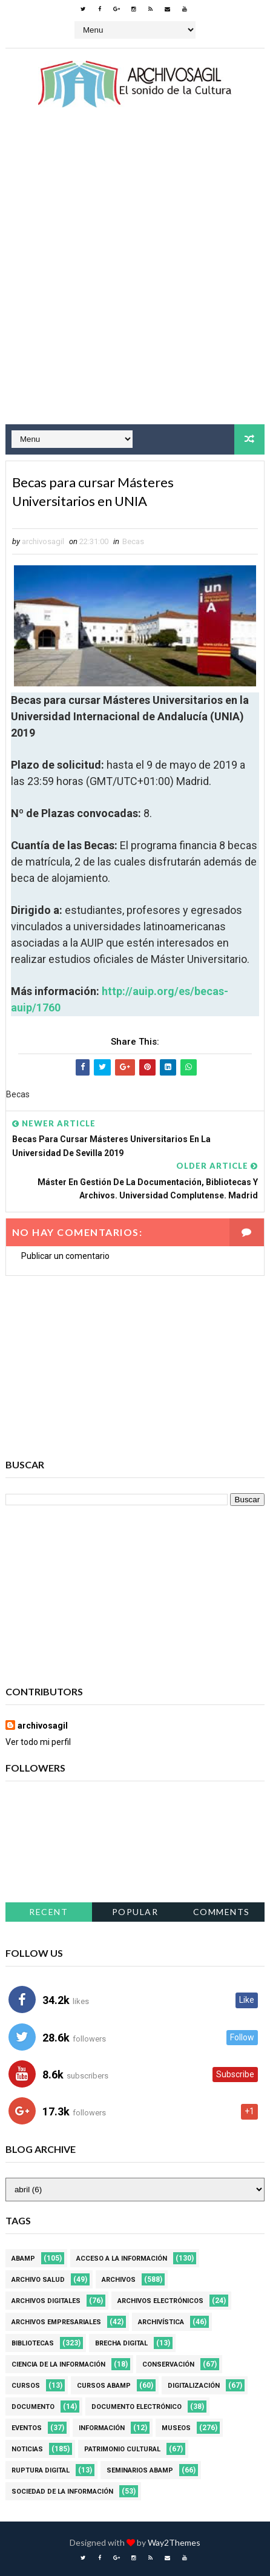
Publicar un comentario (65, 1256)
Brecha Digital (121, 2343)
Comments (221, 1912)
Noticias (27, 2449)
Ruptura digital (41, 2470)
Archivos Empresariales (56, 2322)
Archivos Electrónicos (160, 2301)
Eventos (27, 2428)
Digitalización (194, 2386)
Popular (135, 1912)
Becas (133, 541)
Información (102, 2428)
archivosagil (43, 1725)
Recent (48, 1912)
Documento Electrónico (136, 2407)
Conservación (168, 2364)
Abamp (23, 2258)
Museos (176, 2428)
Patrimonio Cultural (122, 2449)
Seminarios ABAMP (140, 2470)
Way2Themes (174, 2542)
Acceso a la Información (121, 2258)
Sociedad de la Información (62, 2492)
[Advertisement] (135, 277)
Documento (33, 2407)
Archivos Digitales (46, 2301)
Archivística (161, 2322)
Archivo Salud (38, 2280)
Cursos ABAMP (104, 2386)
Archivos (119, 2280)
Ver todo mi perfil (38, 1742)
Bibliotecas (33, 2343)
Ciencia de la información (58, 2364)
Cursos (26, 2386)
